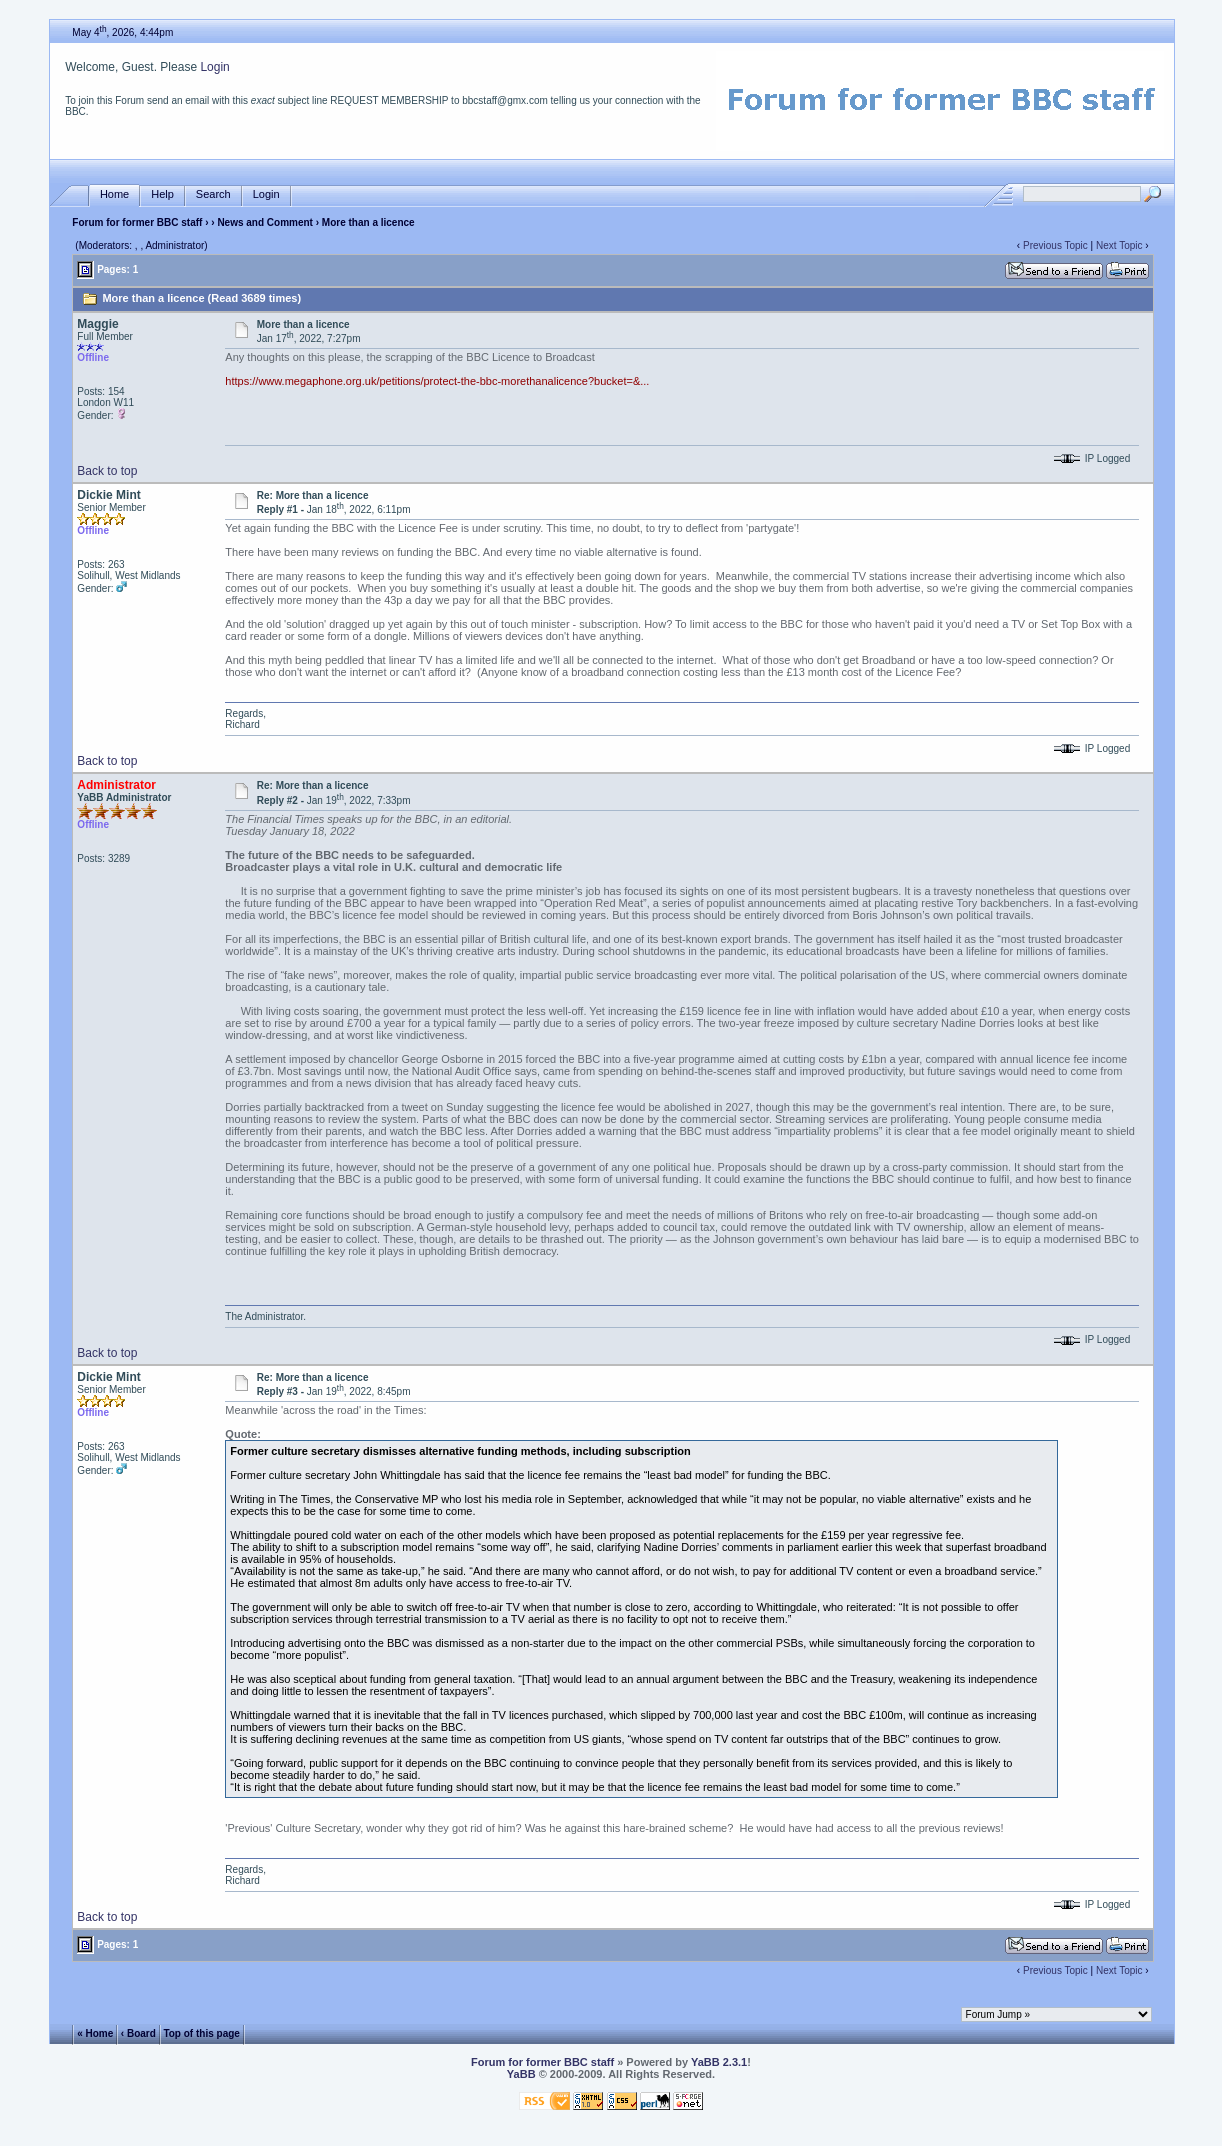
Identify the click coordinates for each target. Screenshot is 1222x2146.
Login (214, 67)
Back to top (107, 471)
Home (114, 194)
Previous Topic (1055, 245)
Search (213, 194)
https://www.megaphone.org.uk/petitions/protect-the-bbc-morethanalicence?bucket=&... (437, 381)
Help (162, 194)
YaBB (521, 2074)
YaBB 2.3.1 (719, 2062)
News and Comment (265, 222)
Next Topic (1119, 245)
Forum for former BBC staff (137, 222)
